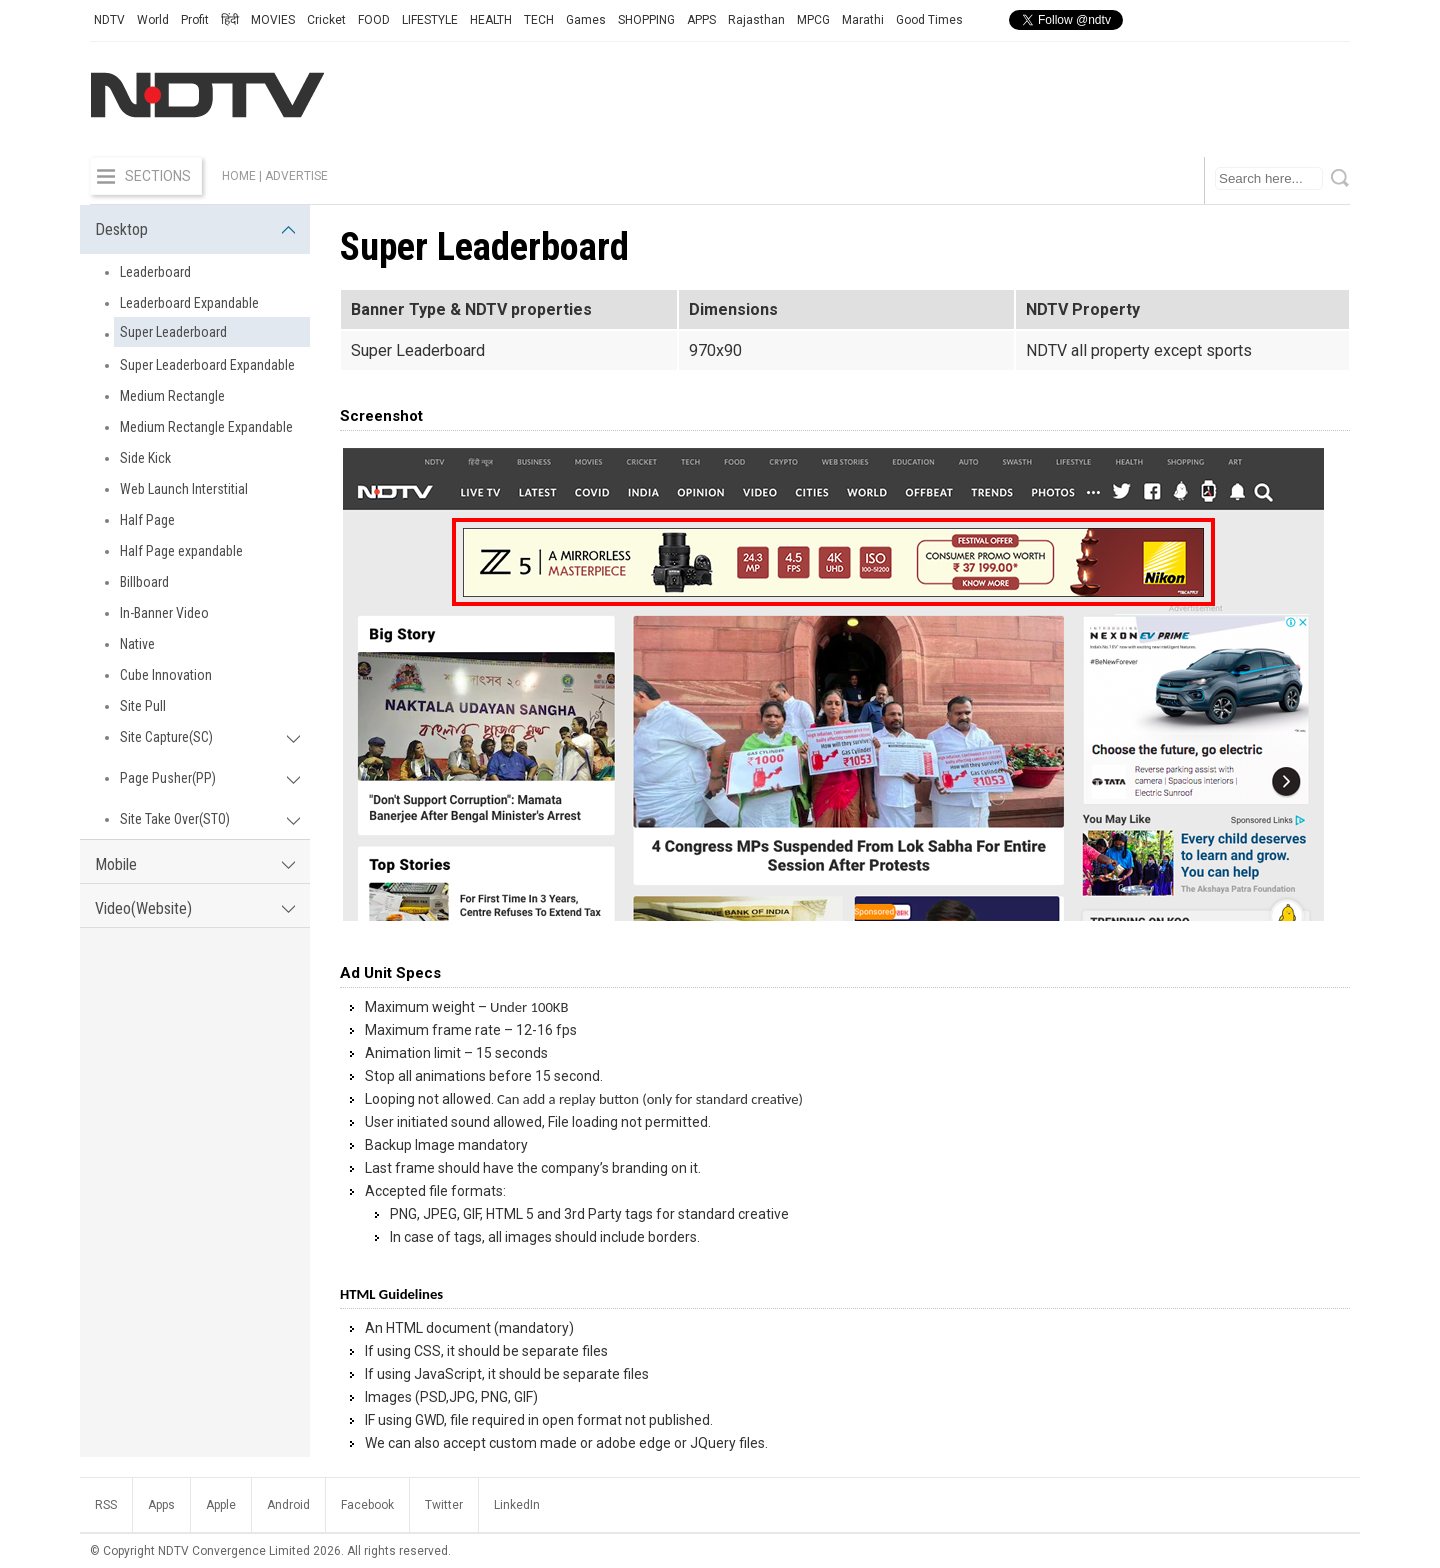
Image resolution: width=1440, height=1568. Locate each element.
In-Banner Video (164, 613)
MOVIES (273, 20)
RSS (106, 1505)
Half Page (147, 520)
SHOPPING (646, 20)
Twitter (444, 1505)
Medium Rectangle (172, 396)
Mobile (195, 864)
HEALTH (491, 20)
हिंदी (230, 20)
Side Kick (145, 458)
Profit (195, 20)
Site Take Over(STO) (210, 819)
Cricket (326, 20)
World (153, 20)
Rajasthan (756, 20)
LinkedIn (517, 1505)
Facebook (367, 1505)
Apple (221, 1505)
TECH (539, 20)
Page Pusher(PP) (210, 778)
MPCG (813, 20)
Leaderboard (155, 272)
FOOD (374, 20)
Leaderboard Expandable (189, 303)
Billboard (144, 582)
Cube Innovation (166, 675)
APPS (701, 20)
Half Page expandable (181, 551)
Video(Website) (195, 908)
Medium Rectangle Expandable (206, 427)
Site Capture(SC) (210, 737)
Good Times (929, 20)
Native (137, 644)
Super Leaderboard (173, 332)
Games (586, 20)
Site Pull (143, 706)
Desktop (195, 229)
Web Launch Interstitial (184, 489)
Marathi (863, 20)
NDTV (109, 20)
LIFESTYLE (430, 20)
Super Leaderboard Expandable (207, 365)
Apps (161, 1505)
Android (288, 1505)
